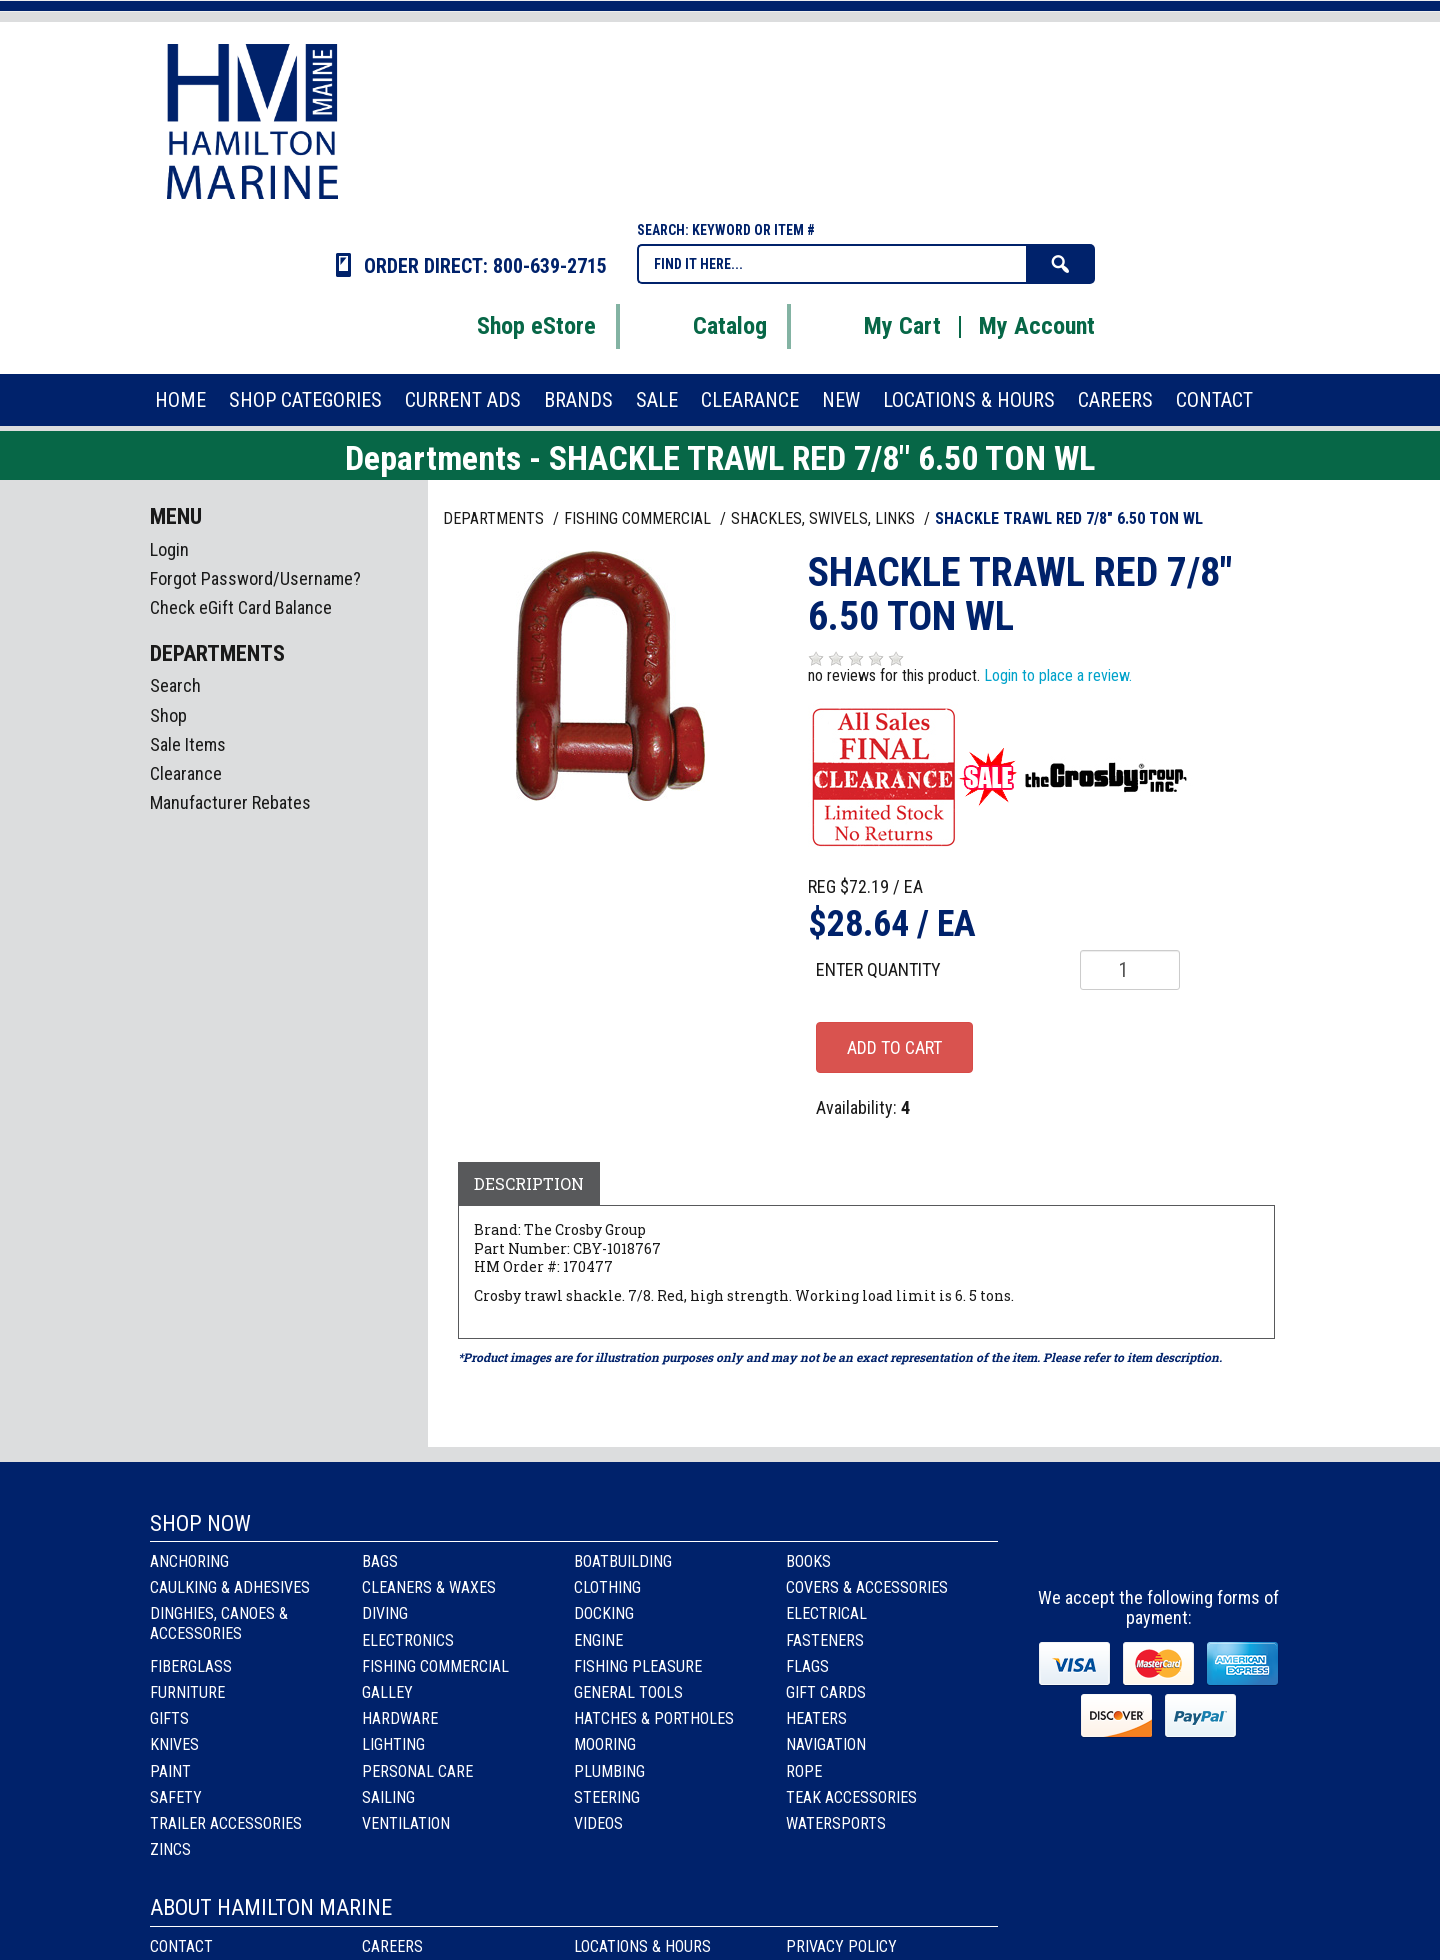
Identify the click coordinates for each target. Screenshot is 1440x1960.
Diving (385, 1613)
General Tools (628, 1692)
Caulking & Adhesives (230, 1587)
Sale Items (188, 744)
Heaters (816, 1718)
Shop (168, 715)
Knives (174, 1744)
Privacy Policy (841, 1946)
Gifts (169, 1718)
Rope (804, 1771)
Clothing (607, 1587)
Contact (181, 1946)
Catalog (705, 326)
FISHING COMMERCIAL (639, 518)
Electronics (408, 1640)
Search (175, 685)
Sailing (388, 1797)
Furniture (187, 1692)
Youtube (1214, 1542)
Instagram (1160, 1542)
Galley (387, 1692)
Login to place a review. (1058, 675)
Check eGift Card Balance (241, 607)
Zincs (170, 1849)
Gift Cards (826, 1692)
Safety (176, 1797)
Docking (604, 1613)
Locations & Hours (642, 1946)
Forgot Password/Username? (255, 578)
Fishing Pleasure (638, 1666)
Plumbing (609, 1771)
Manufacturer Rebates (230, 802)
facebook (1106, 1542)
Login (169, 549)
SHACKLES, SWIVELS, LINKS (825, 518)
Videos (598, 1823)
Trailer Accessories (226, 1823)
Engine (598, 1640)
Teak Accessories (851, 1797)
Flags (807, 1666)
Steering (607, 1797)
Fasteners (825, 1640)
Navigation (826, 1744)
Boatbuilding (623, 1561)
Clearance (186, 773)
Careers (392, 1946)
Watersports (836, 1823)
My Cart (877, 326)
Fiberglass (191, 1666)
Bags (380, 1561)
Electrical (826, 1613)
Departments (495, 518)
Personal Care (417, 1771)
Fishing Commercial (435, 1666)
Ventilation (406, 1823)
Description (529, 1183)
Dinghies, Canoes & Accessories (219, 1623)
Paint (170, 1771)
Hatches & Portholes (654, 1718)
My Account (1037, 326)
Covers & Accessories (867, 1587)
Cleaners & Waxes (429, 1587)
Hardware (400, 1718)
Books (808, 1561)
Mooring (605, 1744)
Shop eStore (511, 326)
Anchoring (189, 1561)
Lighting (393, 1744)
